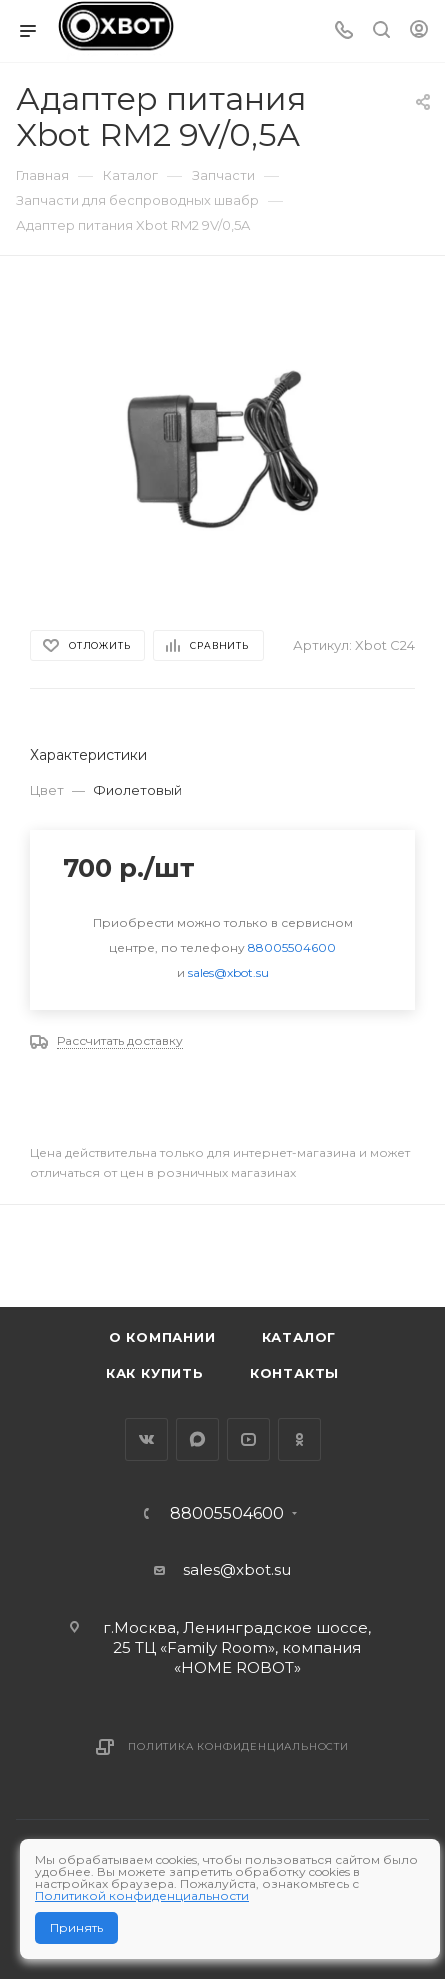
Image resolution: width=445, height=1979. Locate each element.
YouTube (248, 1439)
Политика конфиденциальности (238, 1746)
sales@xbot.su (228, 972)
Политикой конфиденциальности (142, 1895)
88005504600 (292, 947)
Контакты (294, 1373)
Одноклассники (299, 1439)
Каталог (299, 1337)
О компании (162, 1337)
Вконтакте (146, 1439)
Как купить (155, 1373)
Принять (76, 1927)
